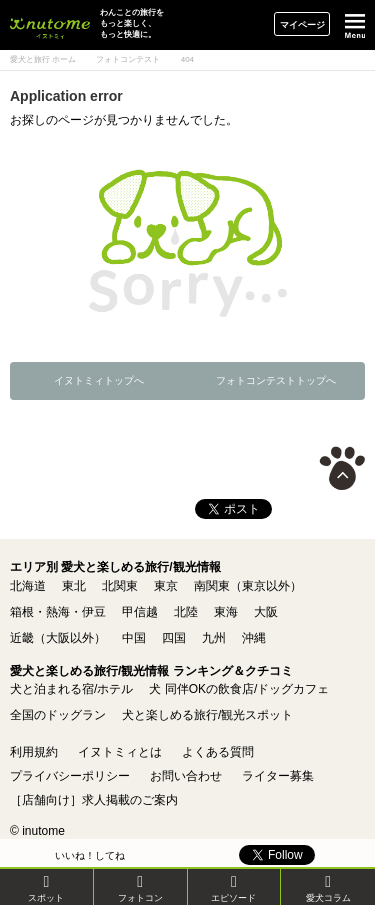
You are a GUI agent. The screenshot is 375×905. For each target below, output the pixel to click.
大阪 (266, 612)
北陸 (186, 612)
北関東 (120, 586)
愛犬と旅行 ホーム (43, 59)
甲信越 (140, 612)
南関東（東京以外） (248, 586)
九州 (214, 638)
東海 (226, 612)
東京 (166, 586)
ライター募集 (278, 776)
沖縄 (254, 638)
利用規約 (34, 752)
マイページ (302, 25)
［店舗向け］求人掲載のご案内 (94, 800)
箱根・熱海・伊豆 (58, 612)
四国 (174, 638)
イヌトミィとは (120, 752)
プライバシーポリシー (70, 776)
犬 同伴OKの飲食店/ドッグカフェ (239, 689)
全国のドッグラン (58, 715)
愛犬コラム (328, 888)
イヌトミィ (50, 25)
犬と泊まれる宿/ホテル (71, 689)
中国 (134, 638)
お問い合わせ (186, 776)
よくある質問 (218, 752)
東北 (74, 586)
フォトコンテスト (128, 59)
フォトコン (140, 888)
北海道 (28, 586)
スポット (46, 888)
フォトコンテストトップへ (276, 380)
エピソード (233, 888)
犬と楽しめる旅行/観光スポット (207, 715)
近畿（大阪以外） (58, 638)
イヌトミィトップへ (99, 380)
